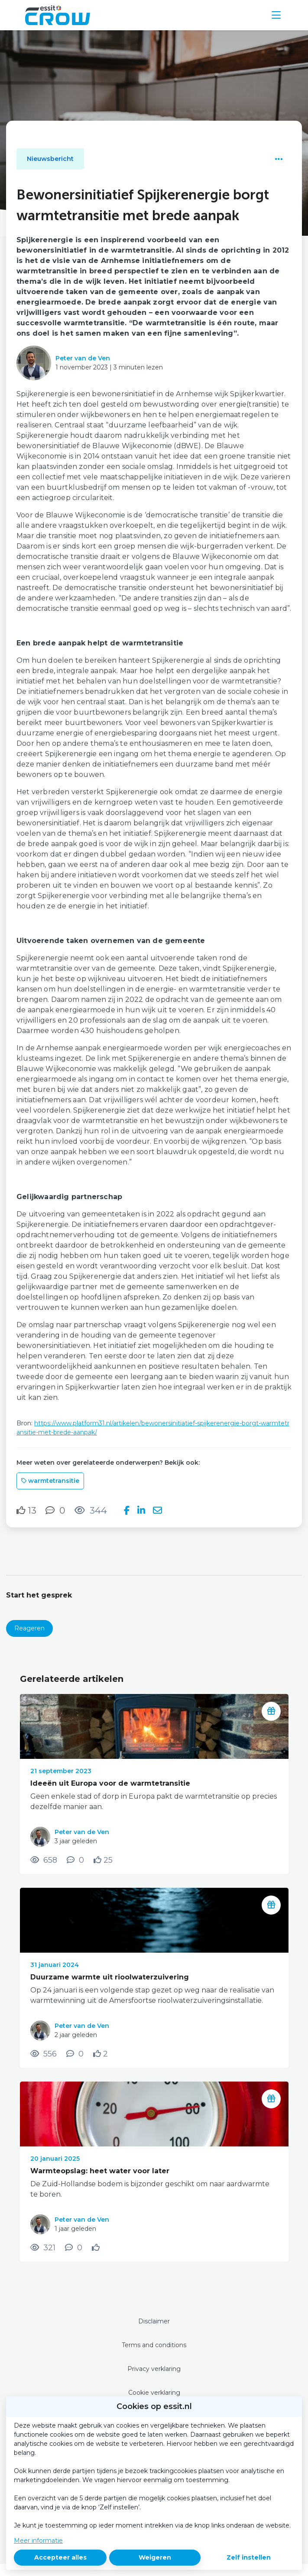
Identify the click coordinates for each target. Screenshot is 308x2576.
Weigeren (155, 2557)
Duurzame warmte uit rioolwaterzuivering (109, 1977)
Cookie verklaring (154, 2392)
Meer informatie (38, 2540)
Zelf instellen (249, 2557)
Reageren (29, 1628)
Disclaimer (154, 2321)
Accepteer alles (60, 2557)
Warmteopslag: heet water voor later (99, 2171)
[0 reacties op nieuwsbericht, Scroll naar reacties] (55, 1510)
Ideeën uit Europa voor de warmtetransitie (110, 1783)
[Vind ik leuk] (26, 1510)
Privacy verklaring (154, 2369)
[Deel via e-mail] (157, 1510)
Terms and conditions (154, 2345)
